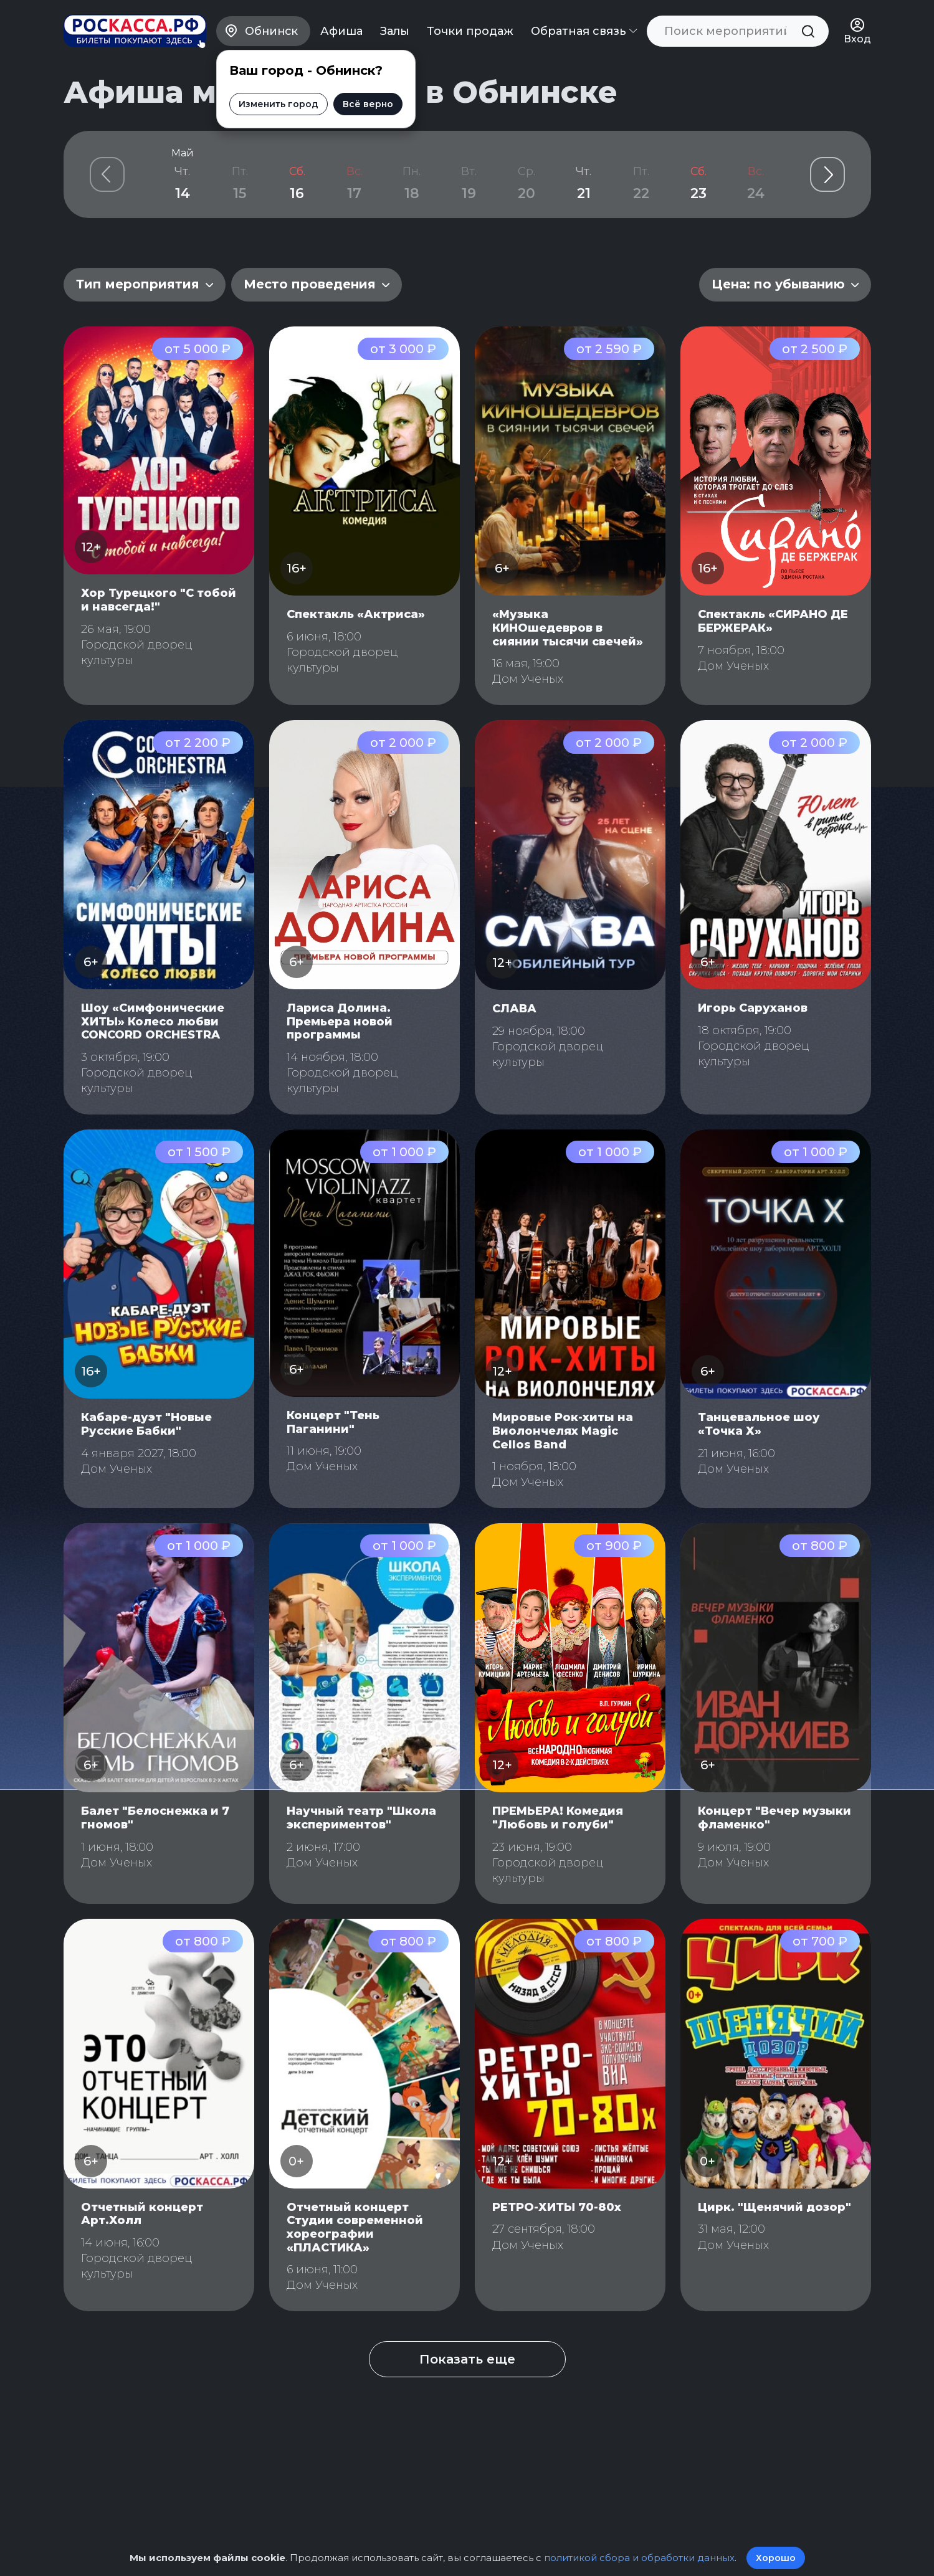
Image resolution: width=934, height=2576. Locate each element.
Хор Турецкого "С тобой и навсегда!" (158, 600)
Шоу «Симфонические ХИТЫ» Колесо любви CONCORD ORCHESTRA (152, 1021)
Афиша (341, 31)
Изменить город (277, 104)
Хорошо (776, 2558)
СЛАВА (514, 1008)
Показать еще (467, 2359)
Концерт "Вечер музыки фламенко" (774, 1818)
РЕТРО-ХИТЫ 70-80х (556, 2207)
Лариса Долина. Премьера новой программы (340, 1021)
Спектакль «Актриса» (356, 614)
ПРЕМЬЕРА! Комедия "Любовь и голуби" (557, 1818)
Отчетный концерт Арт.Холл (142, 2214)
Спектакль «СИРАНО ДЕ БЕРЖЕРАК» (773, 621)
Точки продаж (470, 31)
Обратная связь (584, 31)
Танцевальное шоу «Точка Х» (759, 1424)
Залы (394, 31)
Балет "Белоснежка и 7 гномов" (155, 1818)
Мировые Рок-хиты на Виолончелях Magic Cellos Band (562, 1430)
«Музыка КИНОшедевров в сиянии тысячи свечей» (567, 627)
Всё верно (366, 104)
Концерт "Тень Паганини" (333, 1422)
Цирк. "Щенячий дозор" (774, 2207)
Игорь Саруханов (753, 1008)
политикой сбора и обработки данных (639, 2558)
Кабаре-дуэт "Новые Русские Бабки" (146, 1424)
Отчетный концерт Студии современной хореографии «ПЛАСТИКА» (355, 2227)
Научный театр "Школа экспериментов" (361, 1818)
